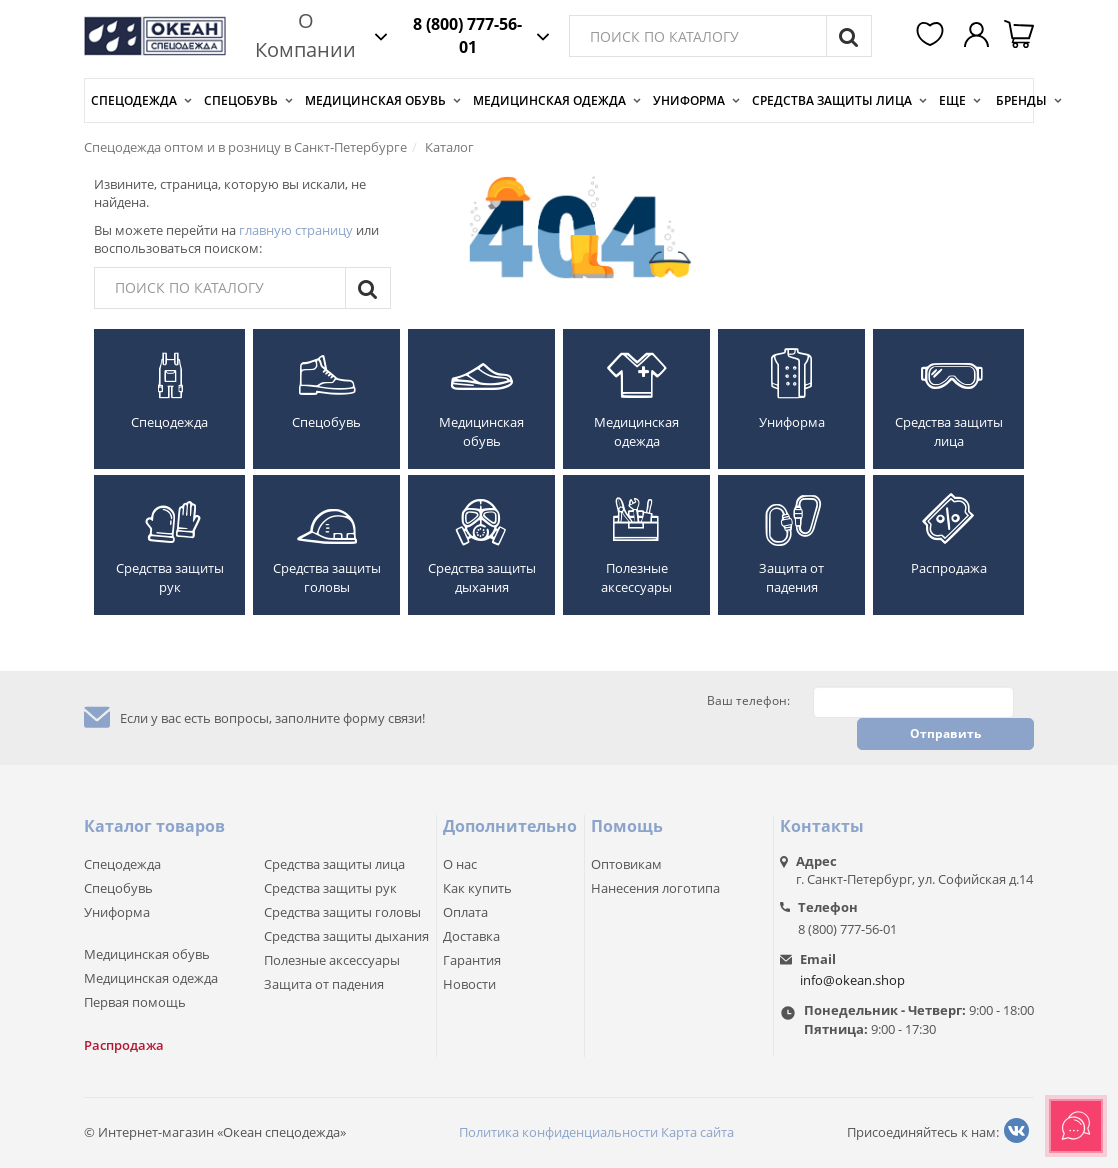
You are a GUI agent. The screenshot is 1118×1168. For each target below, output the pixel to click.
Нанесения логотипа (655, 888)
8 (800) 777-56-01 (467, 35)
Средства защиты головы (327, 577)
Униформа (689, 100)
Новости (469, 984)
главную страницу (296, 230)
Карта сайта (697, 1132)
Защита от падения (791, 577)
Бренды (1021, 100)
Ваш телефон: (748, 701)
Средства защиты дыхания (482, 577)
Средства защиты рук (170, 577)
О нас (460, 864)
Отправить (945, 733)
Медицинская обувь (375, 100)
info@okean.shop (852, 980)
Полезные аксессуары (636, 577)
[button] (933, 36)
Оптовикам (626, 864)
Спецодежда (134, 100)
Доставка (471, 936)
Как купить (477, 888)
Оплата (465, 912)
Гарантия (472, 960)
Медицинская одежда (549, 100)
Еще (952, 100)
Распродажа (949, 568)
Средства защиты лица (832, 100)
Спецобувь (241, 100)
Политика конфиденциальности (558, 1132)
